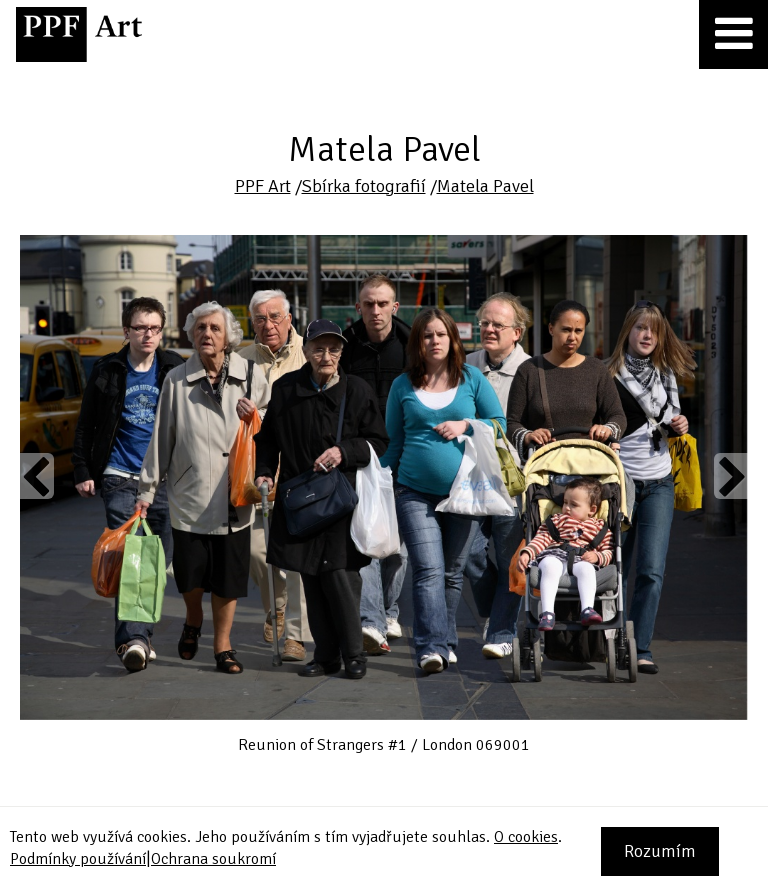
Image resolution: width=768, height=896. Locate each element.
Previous (37, 476)
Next (730, 476)
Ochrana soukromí (213, 859)
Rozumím (660, 851)
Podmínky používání (78, 859)
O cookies (526, 837)
